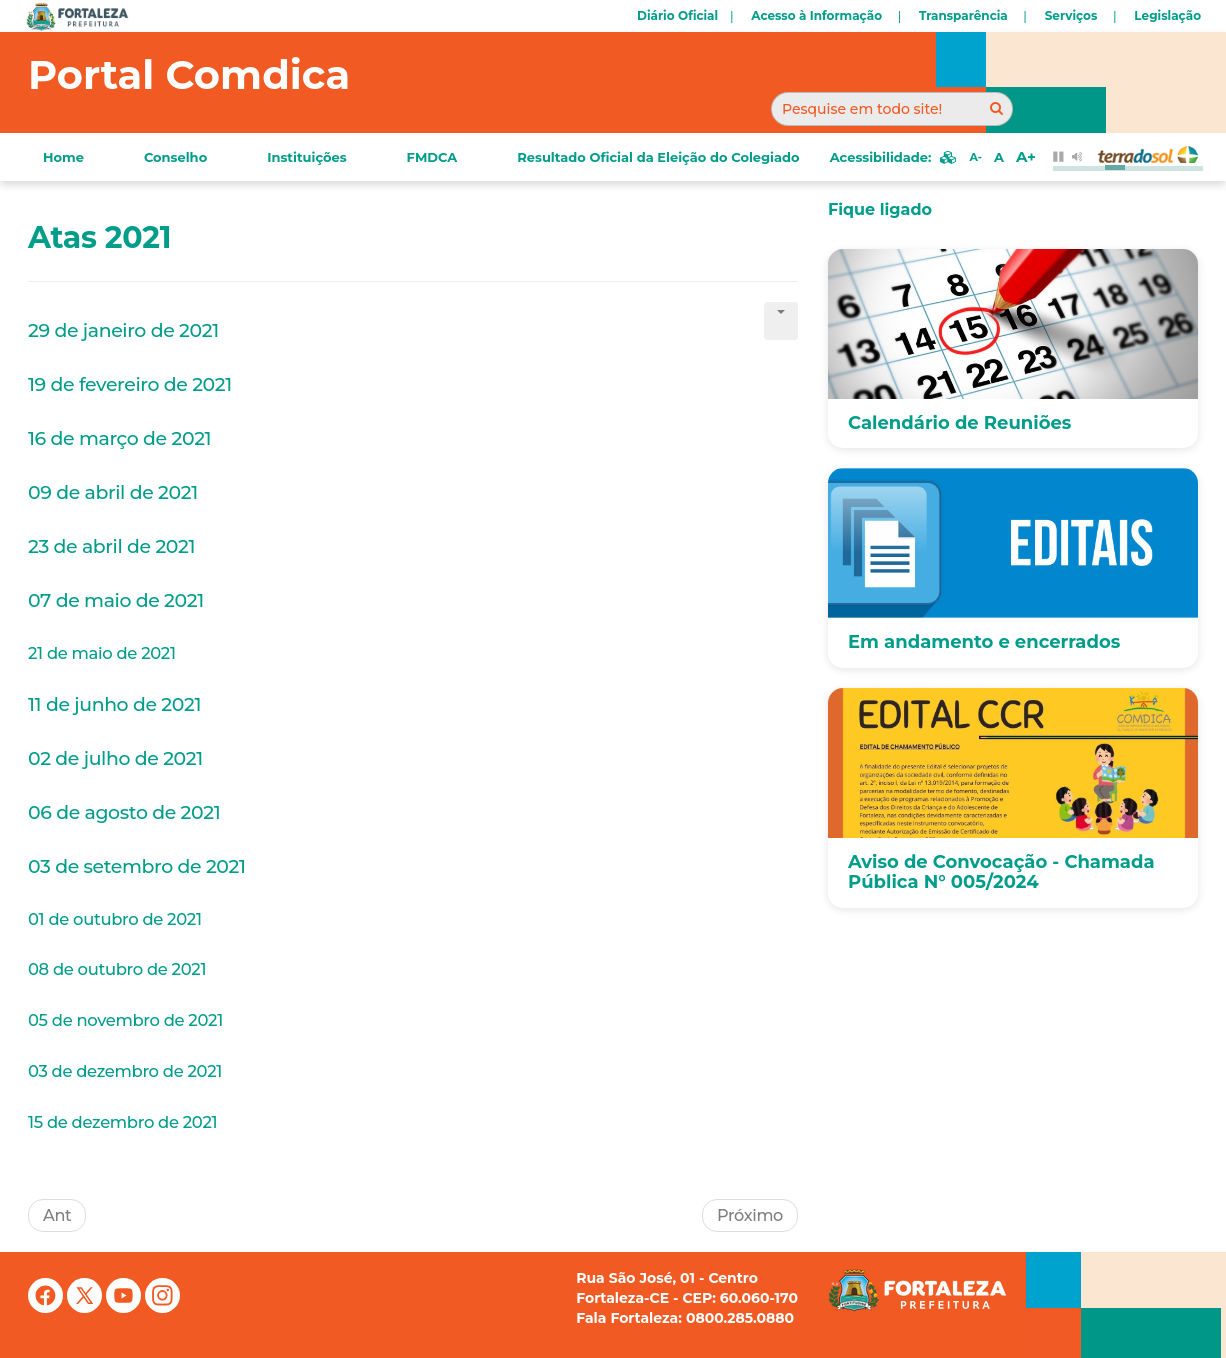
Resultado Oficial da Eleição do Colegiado (658, 157)
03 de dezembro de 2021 (125, 1071)
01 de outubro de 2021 (115, 919)
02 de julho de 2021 (115, 758)
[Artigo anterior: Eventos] (57, 1215)
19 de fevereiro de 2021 (130, 384)
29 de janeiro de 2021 (123, 330)
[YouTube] (125, 1308)
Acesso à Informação (816, 15)
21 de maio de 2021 (102, 653)
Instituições (306, 157)
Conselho (175, 157)
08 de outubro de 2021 (117, 969)
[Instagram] (162, 1308)
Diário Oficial (677, 15)
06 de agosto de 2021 (124, 812)
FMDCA (432, 157)
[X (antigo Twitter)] (86, 1308)
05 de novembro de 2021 (125, 1020)
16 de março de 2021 (119, 438)
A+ (1026, 156)
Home (63, 157)
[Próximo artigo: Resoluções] (750, 1215)
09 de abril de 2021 (113, 492)
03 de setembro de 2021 (137, 866)
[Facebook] (47, 1308)
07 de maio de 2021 (118, 600)
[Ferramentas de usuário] (781, 321)
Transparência (963, 15)
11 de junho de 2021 (114, 704)
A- (975, 157)
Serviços (1071, 15)
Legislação (1167, 15)
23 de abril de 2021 (111, 546)
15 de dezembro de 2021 (122, 1122)
